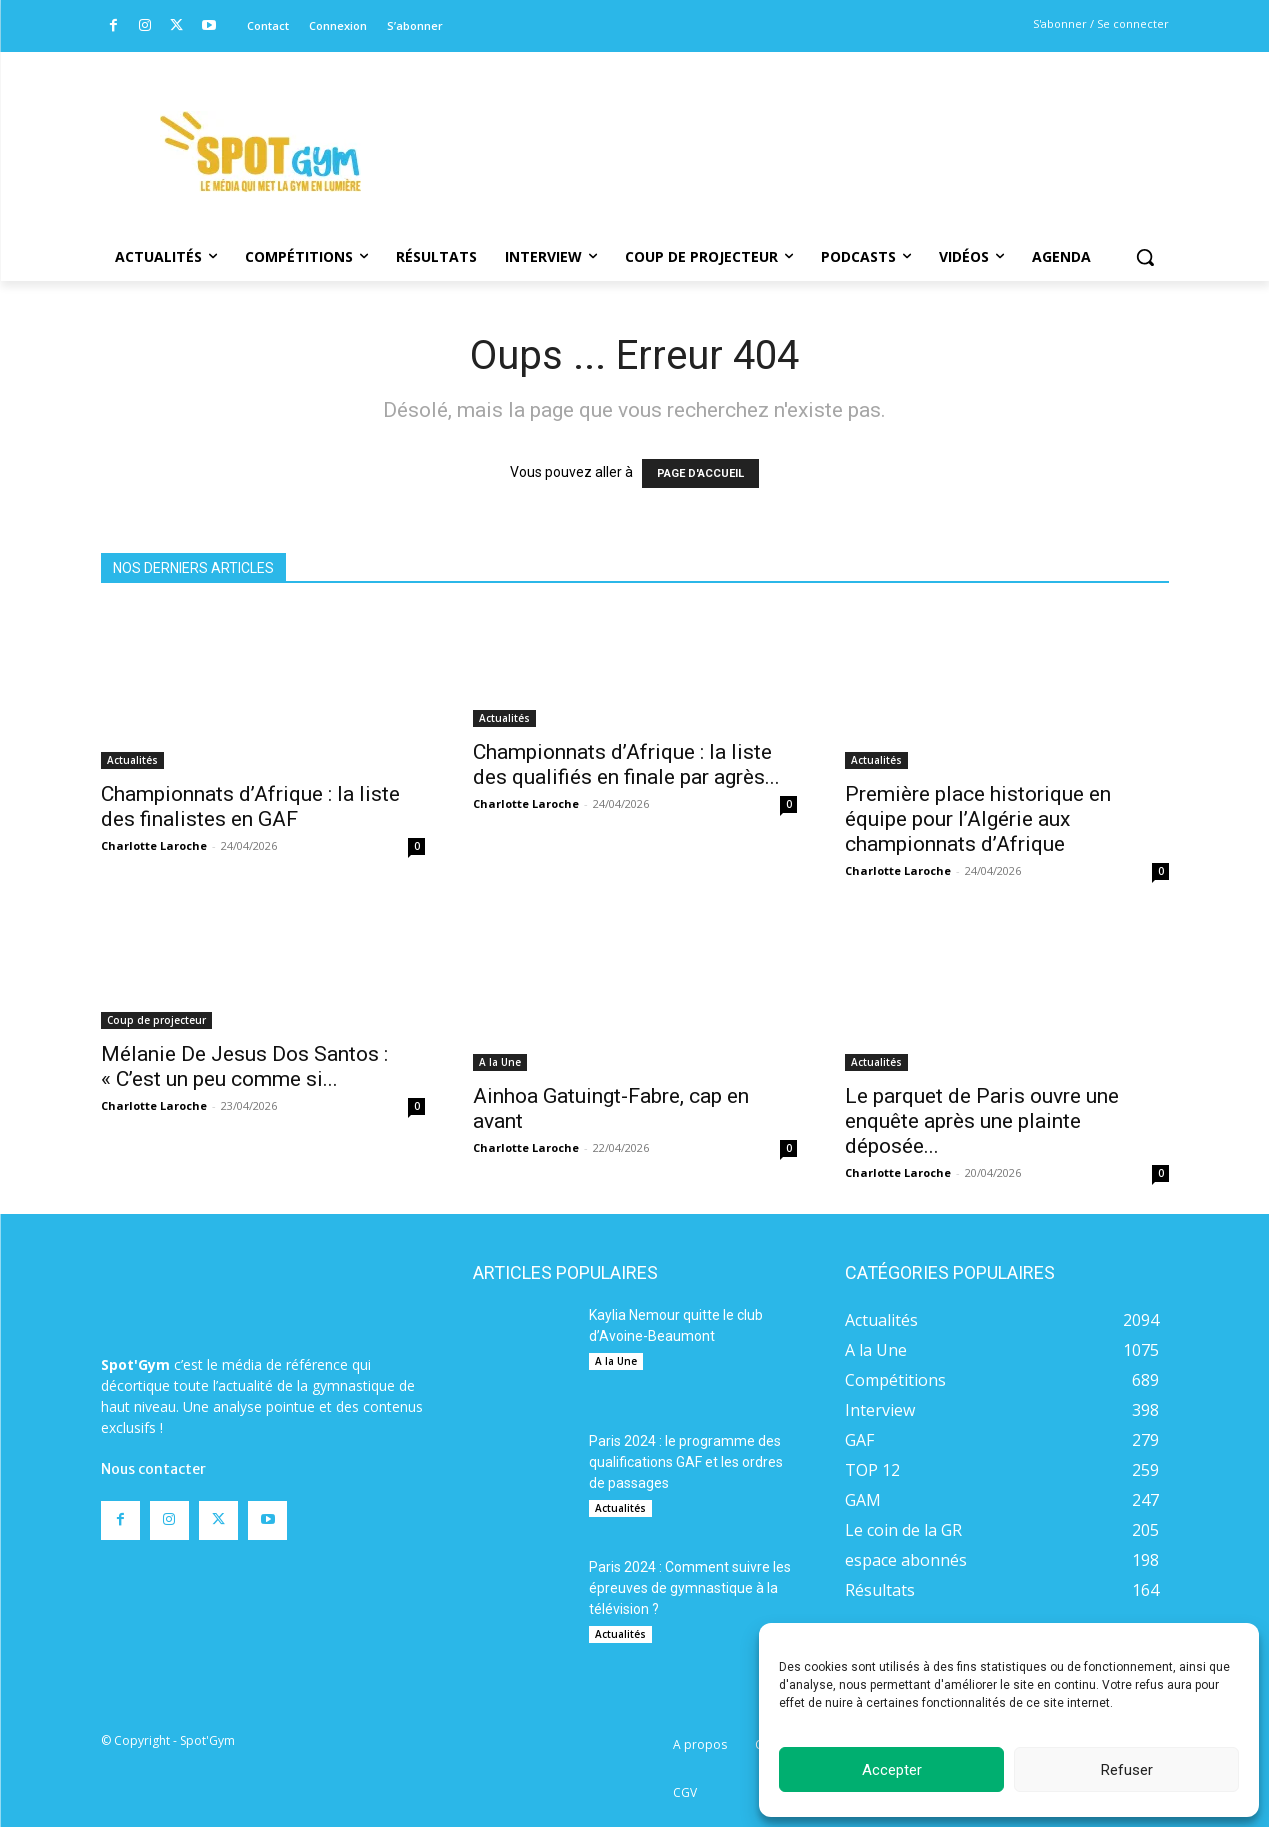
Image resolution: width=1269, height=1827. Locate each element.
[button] (1145, 257)
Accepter (892, 1770)
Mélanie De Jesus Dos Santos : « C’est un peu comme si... (244, 1066)
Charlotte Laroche (154, 845)
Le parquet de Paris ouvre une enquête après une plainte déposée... (982, 1121)
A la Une (500, 1062)
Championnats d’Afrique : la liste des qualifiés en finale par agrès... (626, 764)
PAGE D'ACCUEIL (700, 473)
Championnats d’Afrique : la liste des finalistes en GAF (250, 806)
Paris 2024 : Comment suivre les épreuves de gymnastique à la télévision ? (690, 1588)
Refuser (1127, 1770)
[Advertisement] (771, 125)
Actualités (132, 760)
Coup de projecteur (156, 1020)
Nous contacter (153, 1469)
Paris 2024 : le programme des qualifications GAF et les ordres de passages (686, 1462)
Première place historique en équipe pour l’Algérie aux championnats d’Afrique (978, 819)
